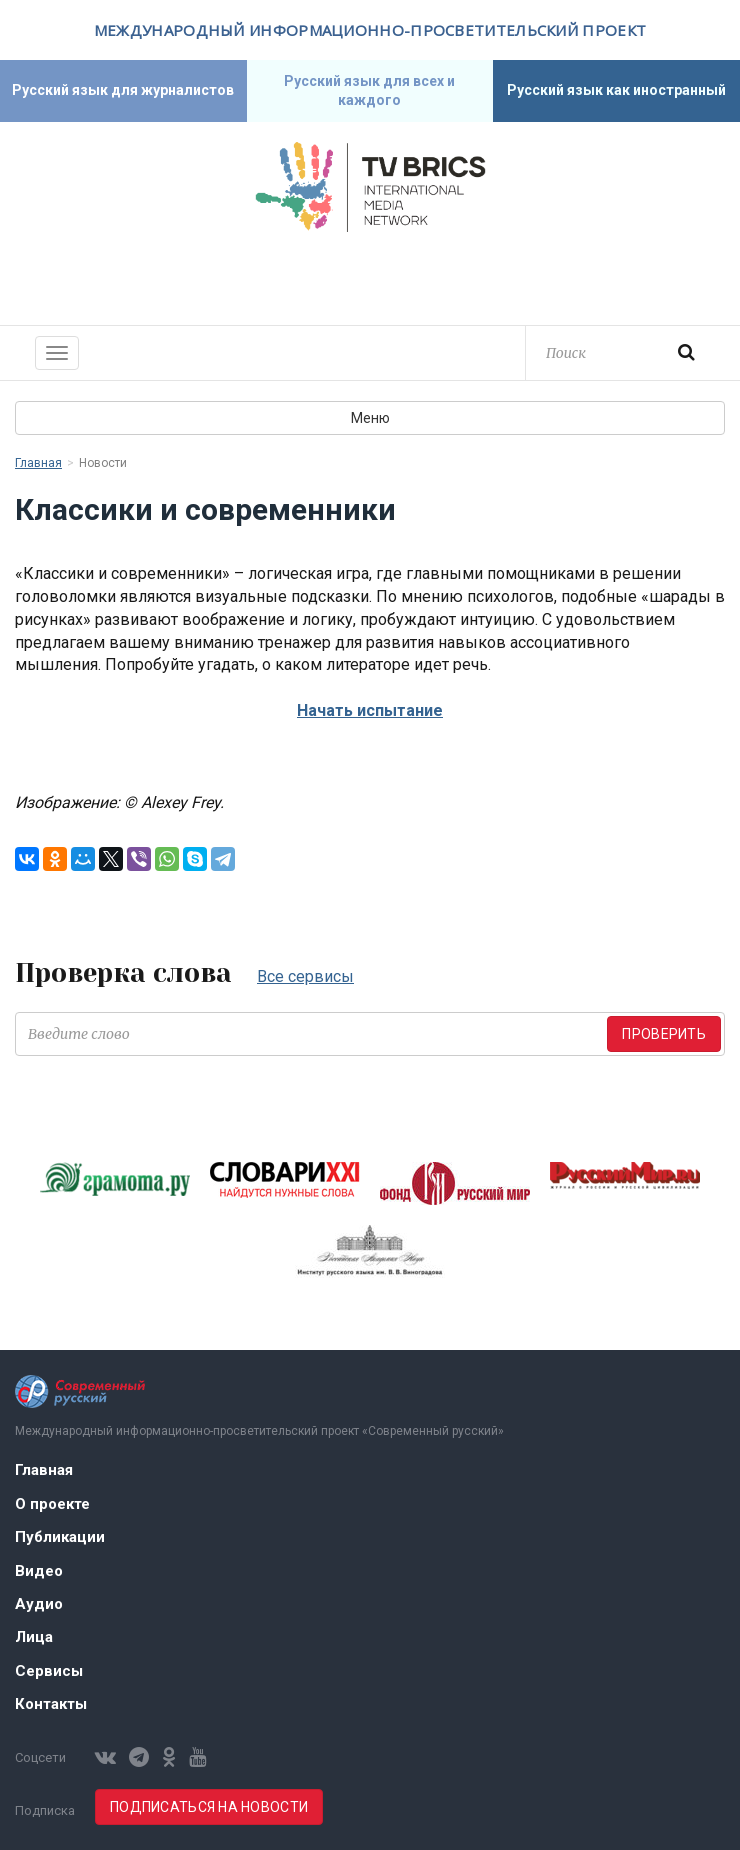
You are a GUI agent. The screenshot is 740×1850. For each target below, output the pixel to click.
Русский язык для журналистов (123, 90)
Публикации (60, 1537)
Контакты (51, 1704)
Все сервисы (305, 976)
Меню (370, 418)
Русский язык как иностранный (616, 90)
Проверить (664, 1034)
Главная (38, 463)
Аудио (39, 1604)
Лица (34, 1637)
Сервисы (49, 1671)
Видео (39, 1571)
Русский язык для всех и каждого (369, 90)
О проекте (52, 1504)
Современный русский (370, 276)
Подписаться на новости (209, 1807)
